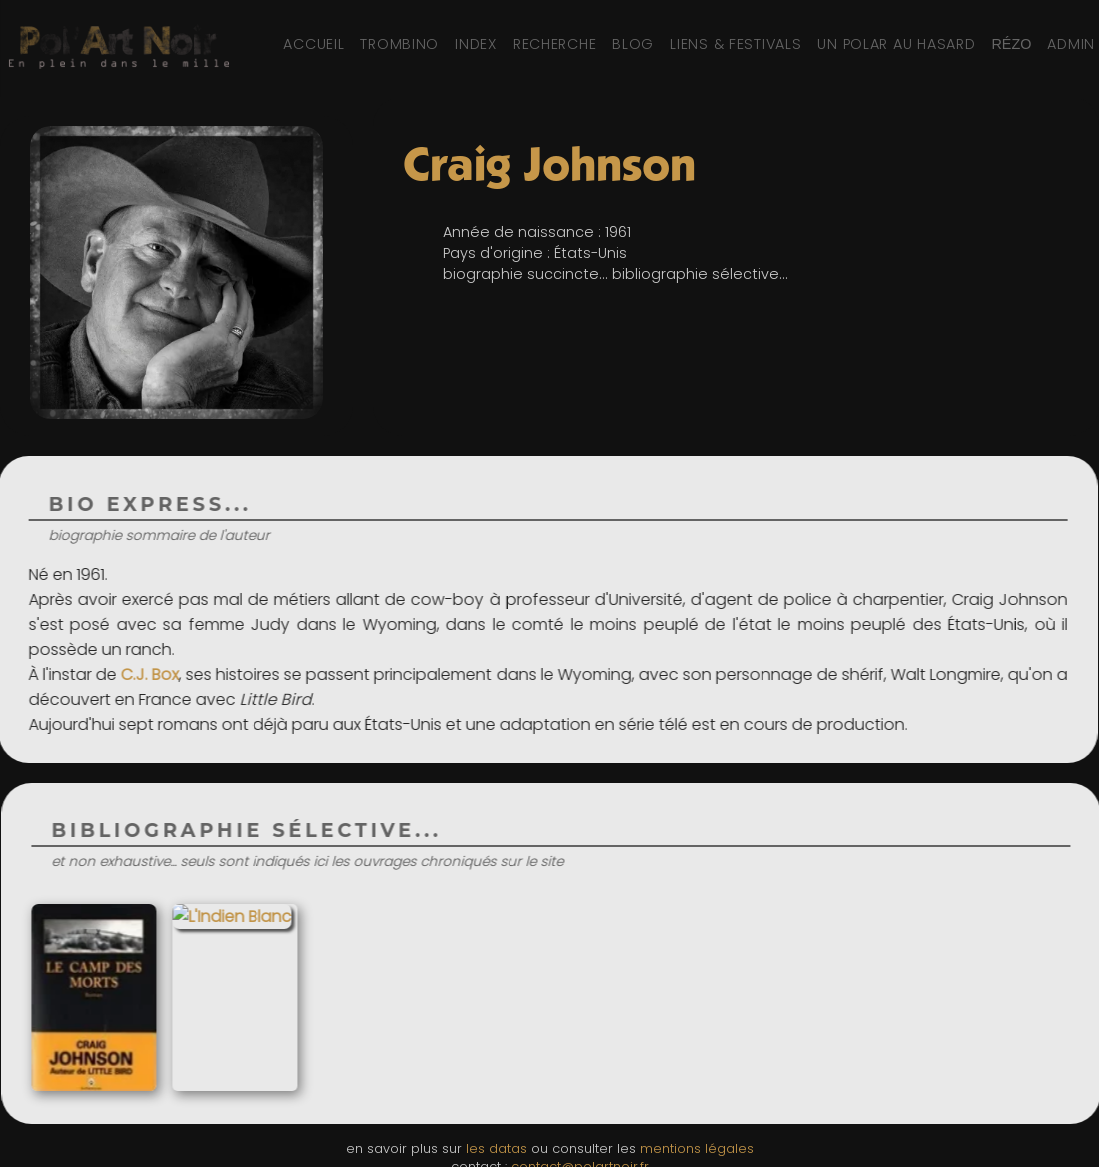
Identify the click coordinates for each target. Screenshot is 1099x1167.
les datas (496, 1148)
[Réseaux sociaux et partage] (1011, 44)
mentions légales (697, 1148)
